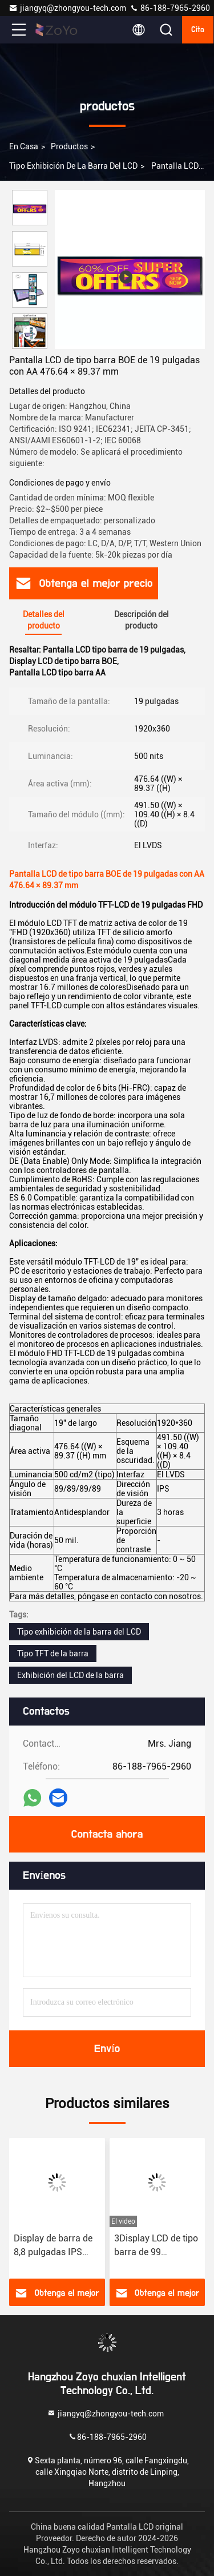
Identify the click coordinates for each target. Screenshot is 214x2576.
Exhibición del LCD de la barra (70, 1675)
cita (197, 30)
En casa (23, 146)
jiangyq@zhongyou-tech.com (69, 8)
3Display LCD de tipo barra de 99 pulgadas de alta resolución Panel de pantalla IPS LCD (156, 2246)
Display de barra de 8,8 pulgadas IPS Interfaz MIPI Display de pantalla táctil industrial (56, 2246)
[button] (32, 344)
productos (69, 146)
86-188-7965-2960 (170, 8)
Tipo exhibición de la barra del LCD (73, 165)
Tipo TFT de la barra (52, 1653)
